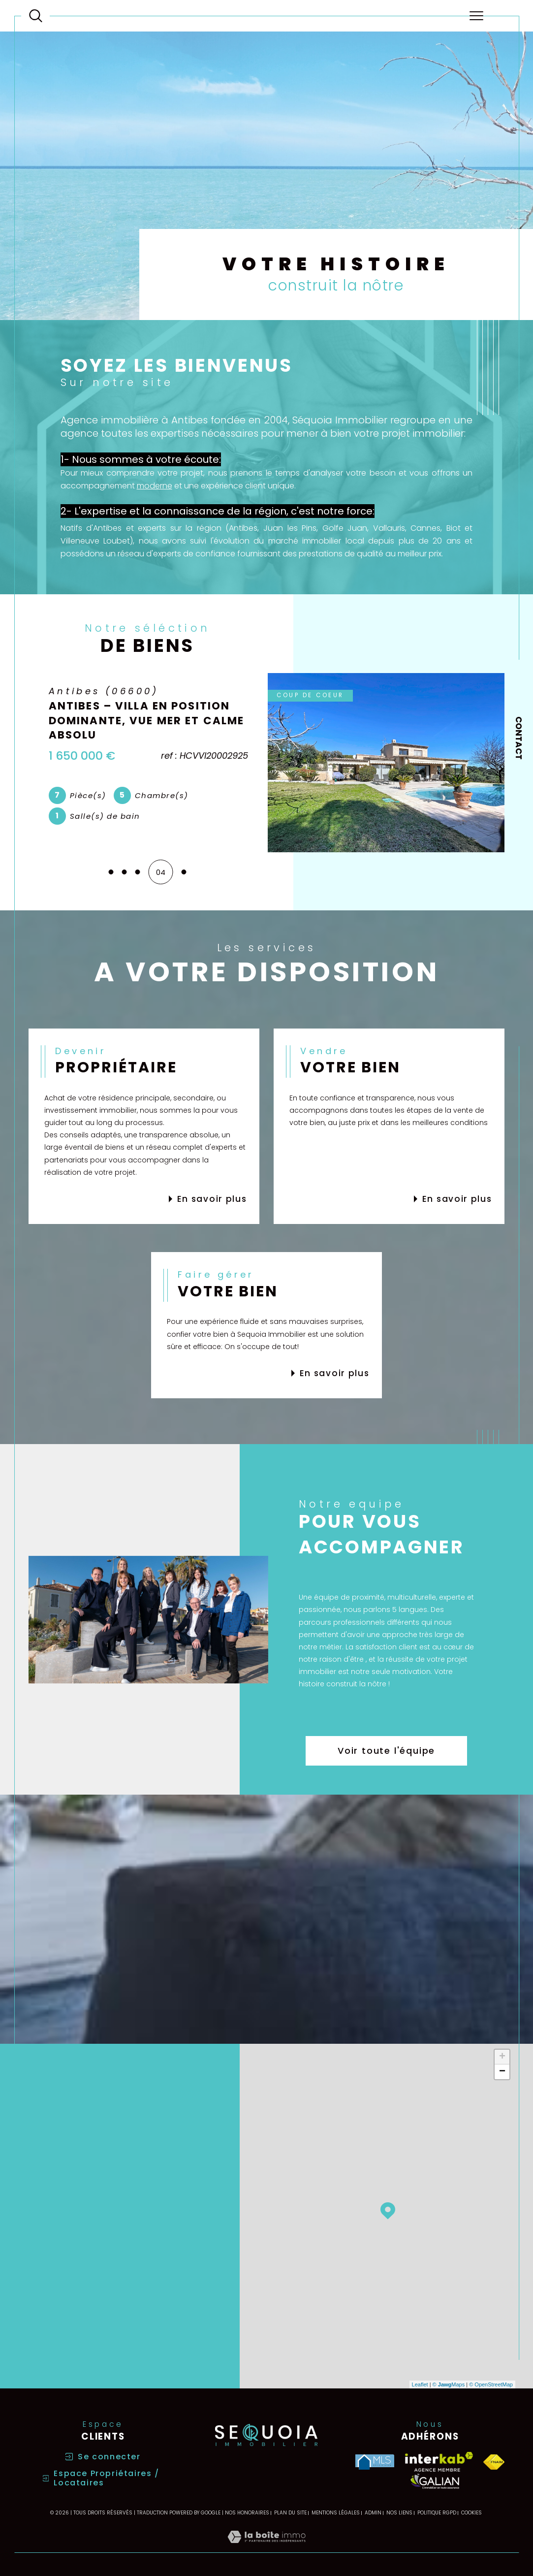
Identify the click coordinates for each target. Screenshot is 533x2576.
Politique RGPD (436, 2511)
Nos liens (399, 2511)
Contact (519, 738)
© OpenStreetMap (491, 2383)
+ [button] (502, 2056)
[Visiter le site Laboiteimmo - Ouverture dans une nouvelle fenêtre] (266, 2546)
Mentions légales (336, 2511)
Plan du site (290, 2511)
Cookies (471, 2512)
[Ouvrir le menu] (476, 16)
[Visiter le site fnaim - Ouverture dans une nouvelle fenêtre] (493, 2461)
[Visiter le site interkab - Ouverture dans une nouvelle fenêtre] (439, 2461)
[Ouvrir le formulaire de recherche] (36, 16)
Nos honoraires (247, 2511)
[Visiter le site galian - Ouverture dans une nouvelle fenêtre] (435, 2480)
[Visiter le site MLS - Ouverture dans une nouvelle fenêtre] (374, 2461)
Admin (373, 2511)
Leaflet (420, 2383)
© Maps (449, 2383)
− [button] (502, 2070)
